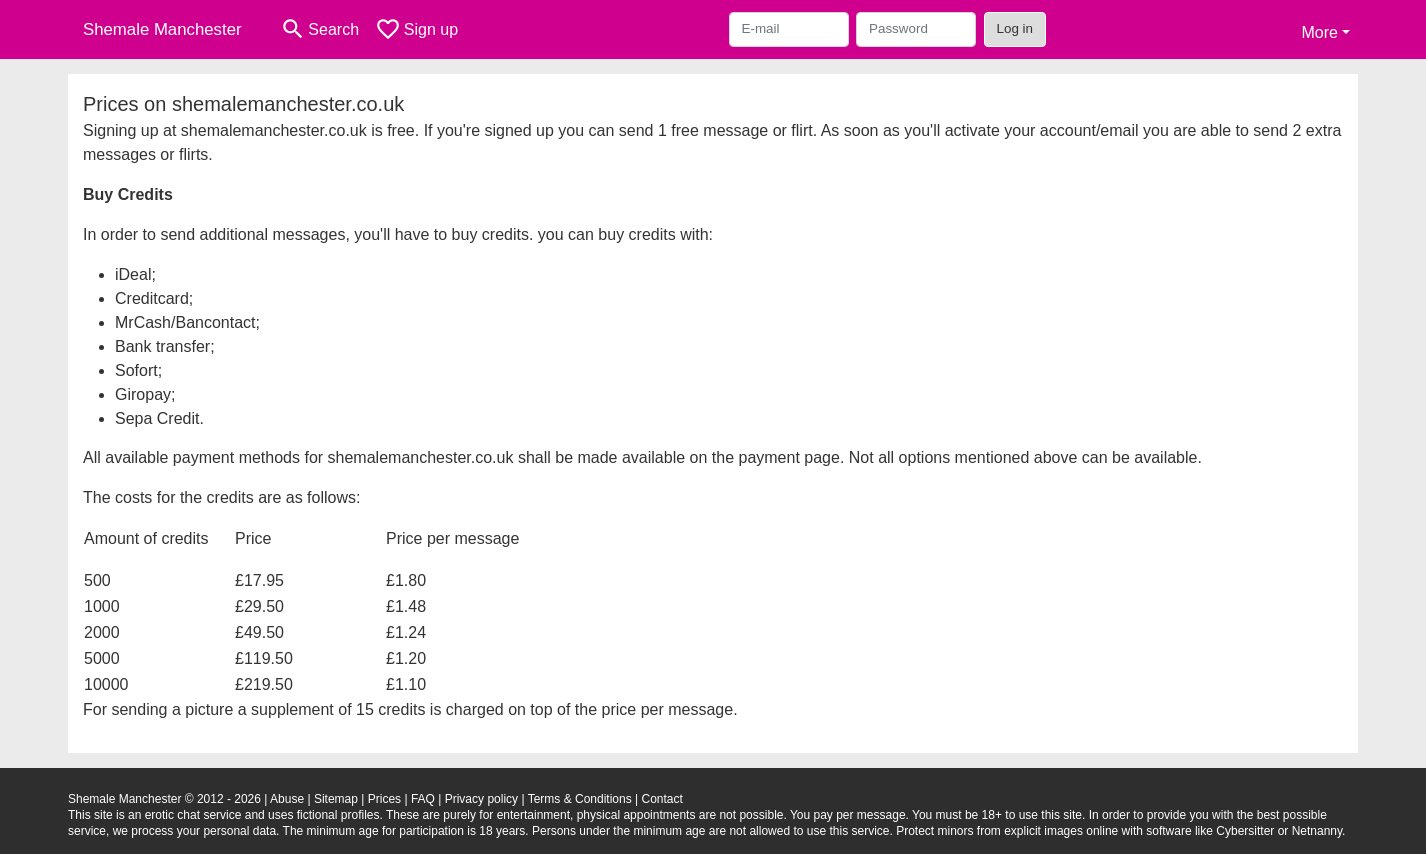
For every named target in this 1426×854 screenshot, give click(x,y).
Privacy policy (481, 799)
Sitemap (336, 799)
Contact (661, 799)
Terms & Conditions (580, 799)
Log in (1015, 28)
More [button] (1319, 32)
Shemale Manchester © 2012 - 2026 (164, 799)
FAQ (423, 799)
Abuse (287, 799)
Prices (384, 799)
